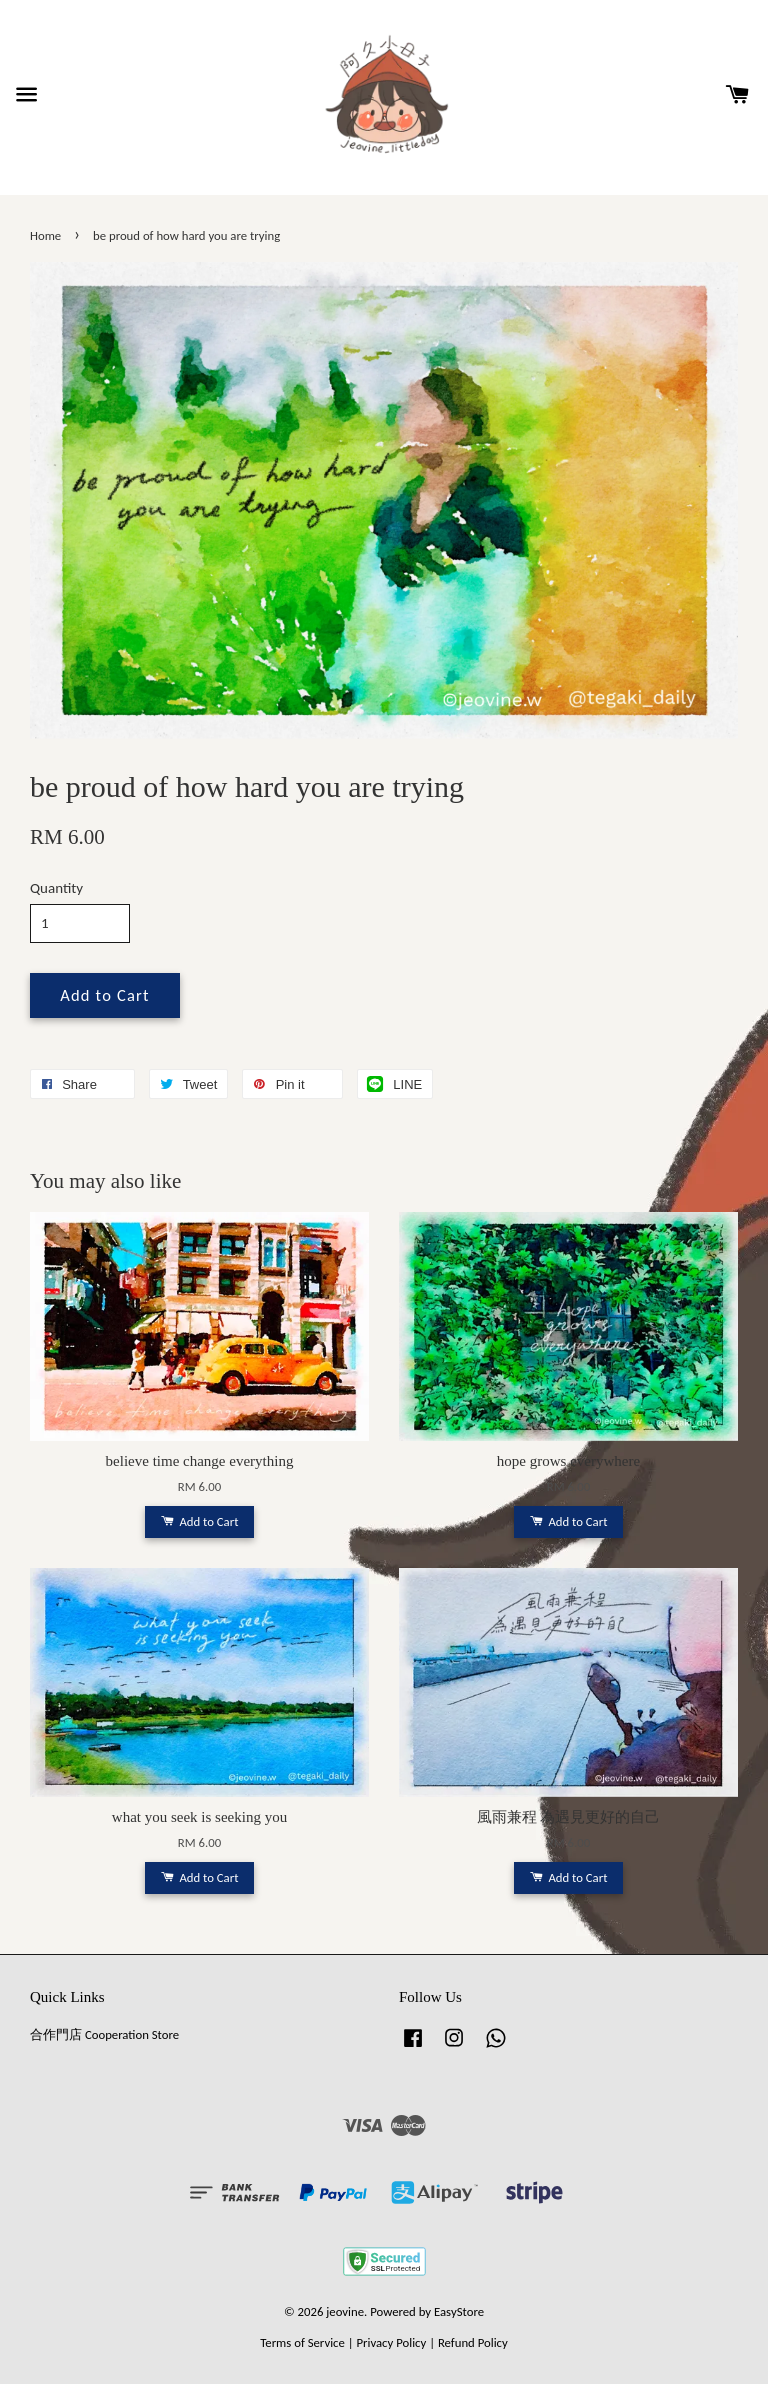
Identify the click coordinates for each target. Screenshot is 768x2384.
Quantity (56, 888)
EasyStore (459, 2311)
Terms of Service (302, 2342)
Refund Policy (473, 2342)
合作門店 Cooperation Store (104, 2034)
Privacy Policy (391, 2342)
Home (45, 235)
